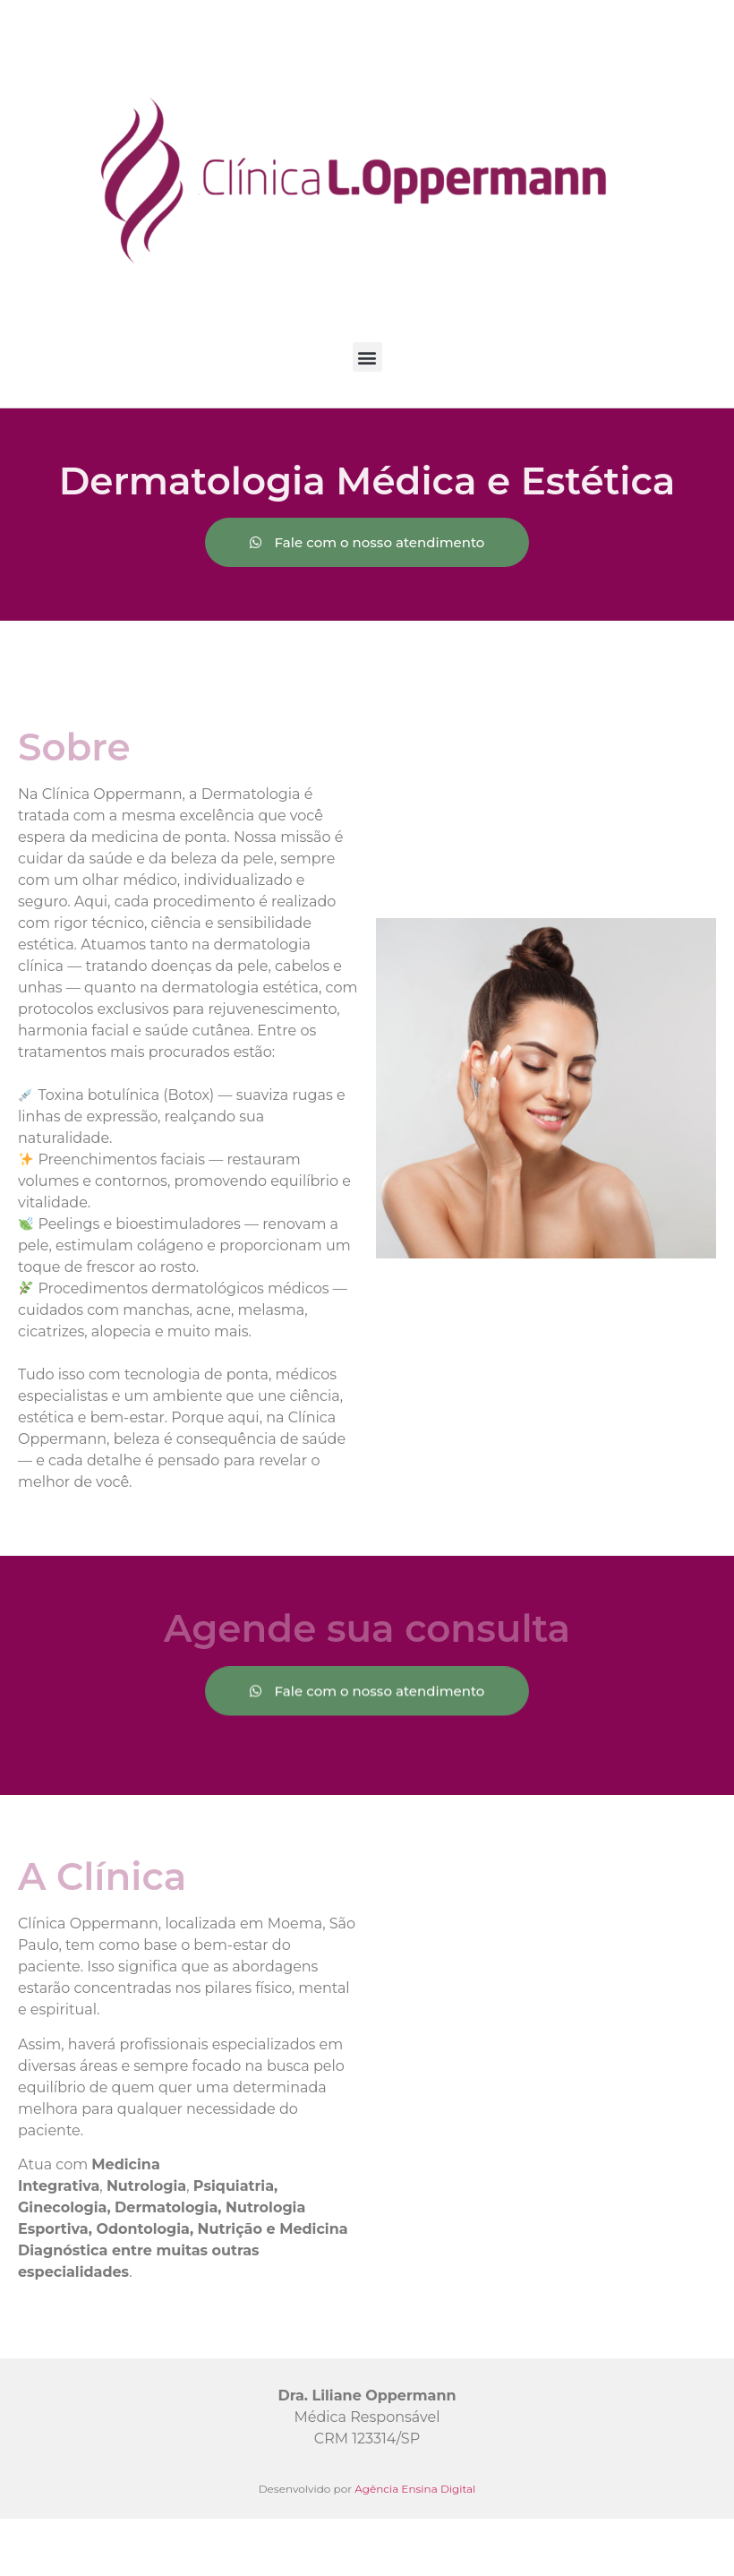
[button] (367, 357)
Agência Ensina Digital (414, 2488)
